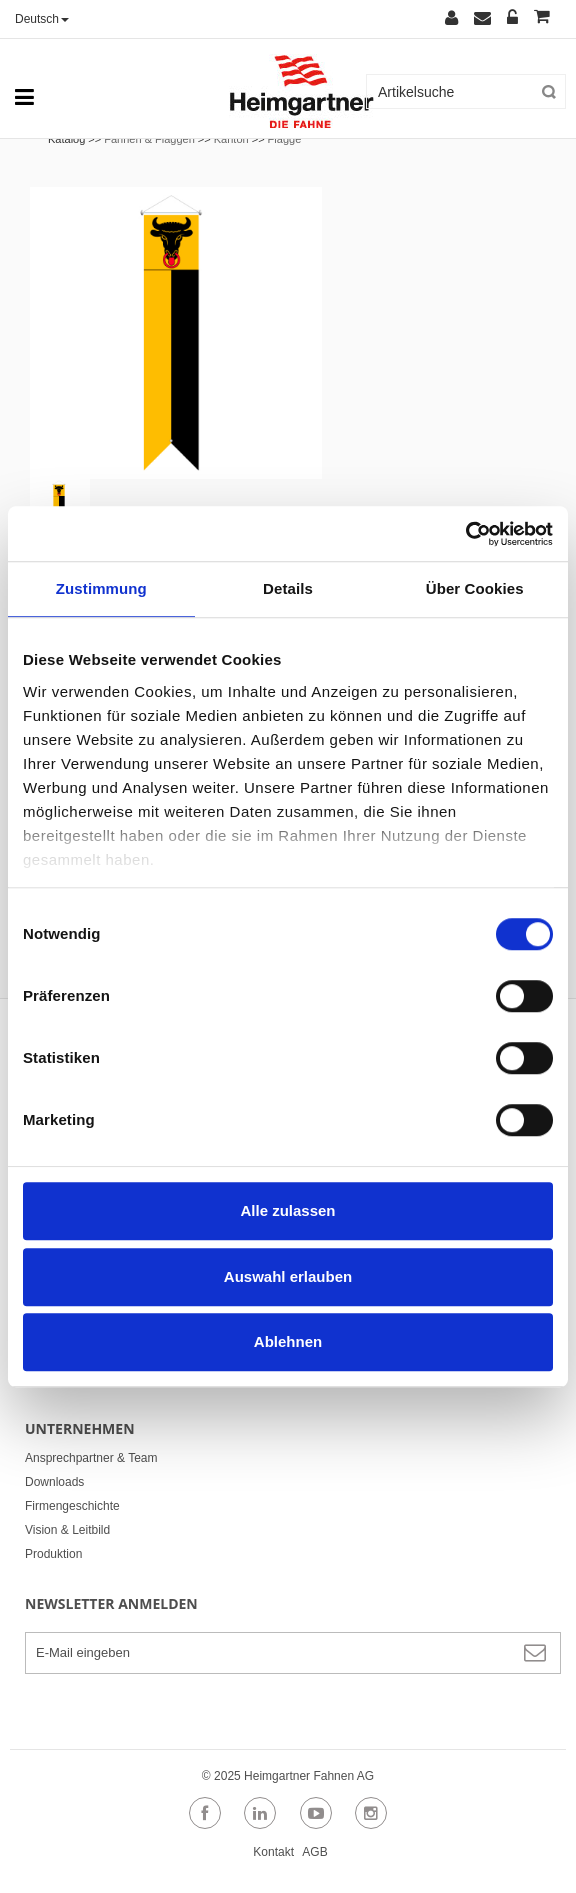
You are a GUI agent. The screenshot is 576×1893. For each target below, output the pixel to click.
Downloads (54, 1482)
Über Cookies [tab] (475, 588)
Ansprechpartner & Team (91, 1458)
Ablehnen (288, 1341)
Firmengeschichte (72, 1506)
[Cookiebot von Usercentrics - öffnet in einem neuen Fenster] (465, 534)
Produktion (53, 1554)
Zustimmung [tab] (101, 588)
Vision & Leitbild (67, 1530)
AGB (314, 1852)
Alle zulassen (287, 1210)
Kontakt (273, 1852)
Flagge (285, 139)
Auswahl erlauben (288, 1276)
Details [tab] (288, 588)
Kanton (231, 139)
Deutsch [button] (42, 19)
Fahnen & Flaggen (149, 139)
